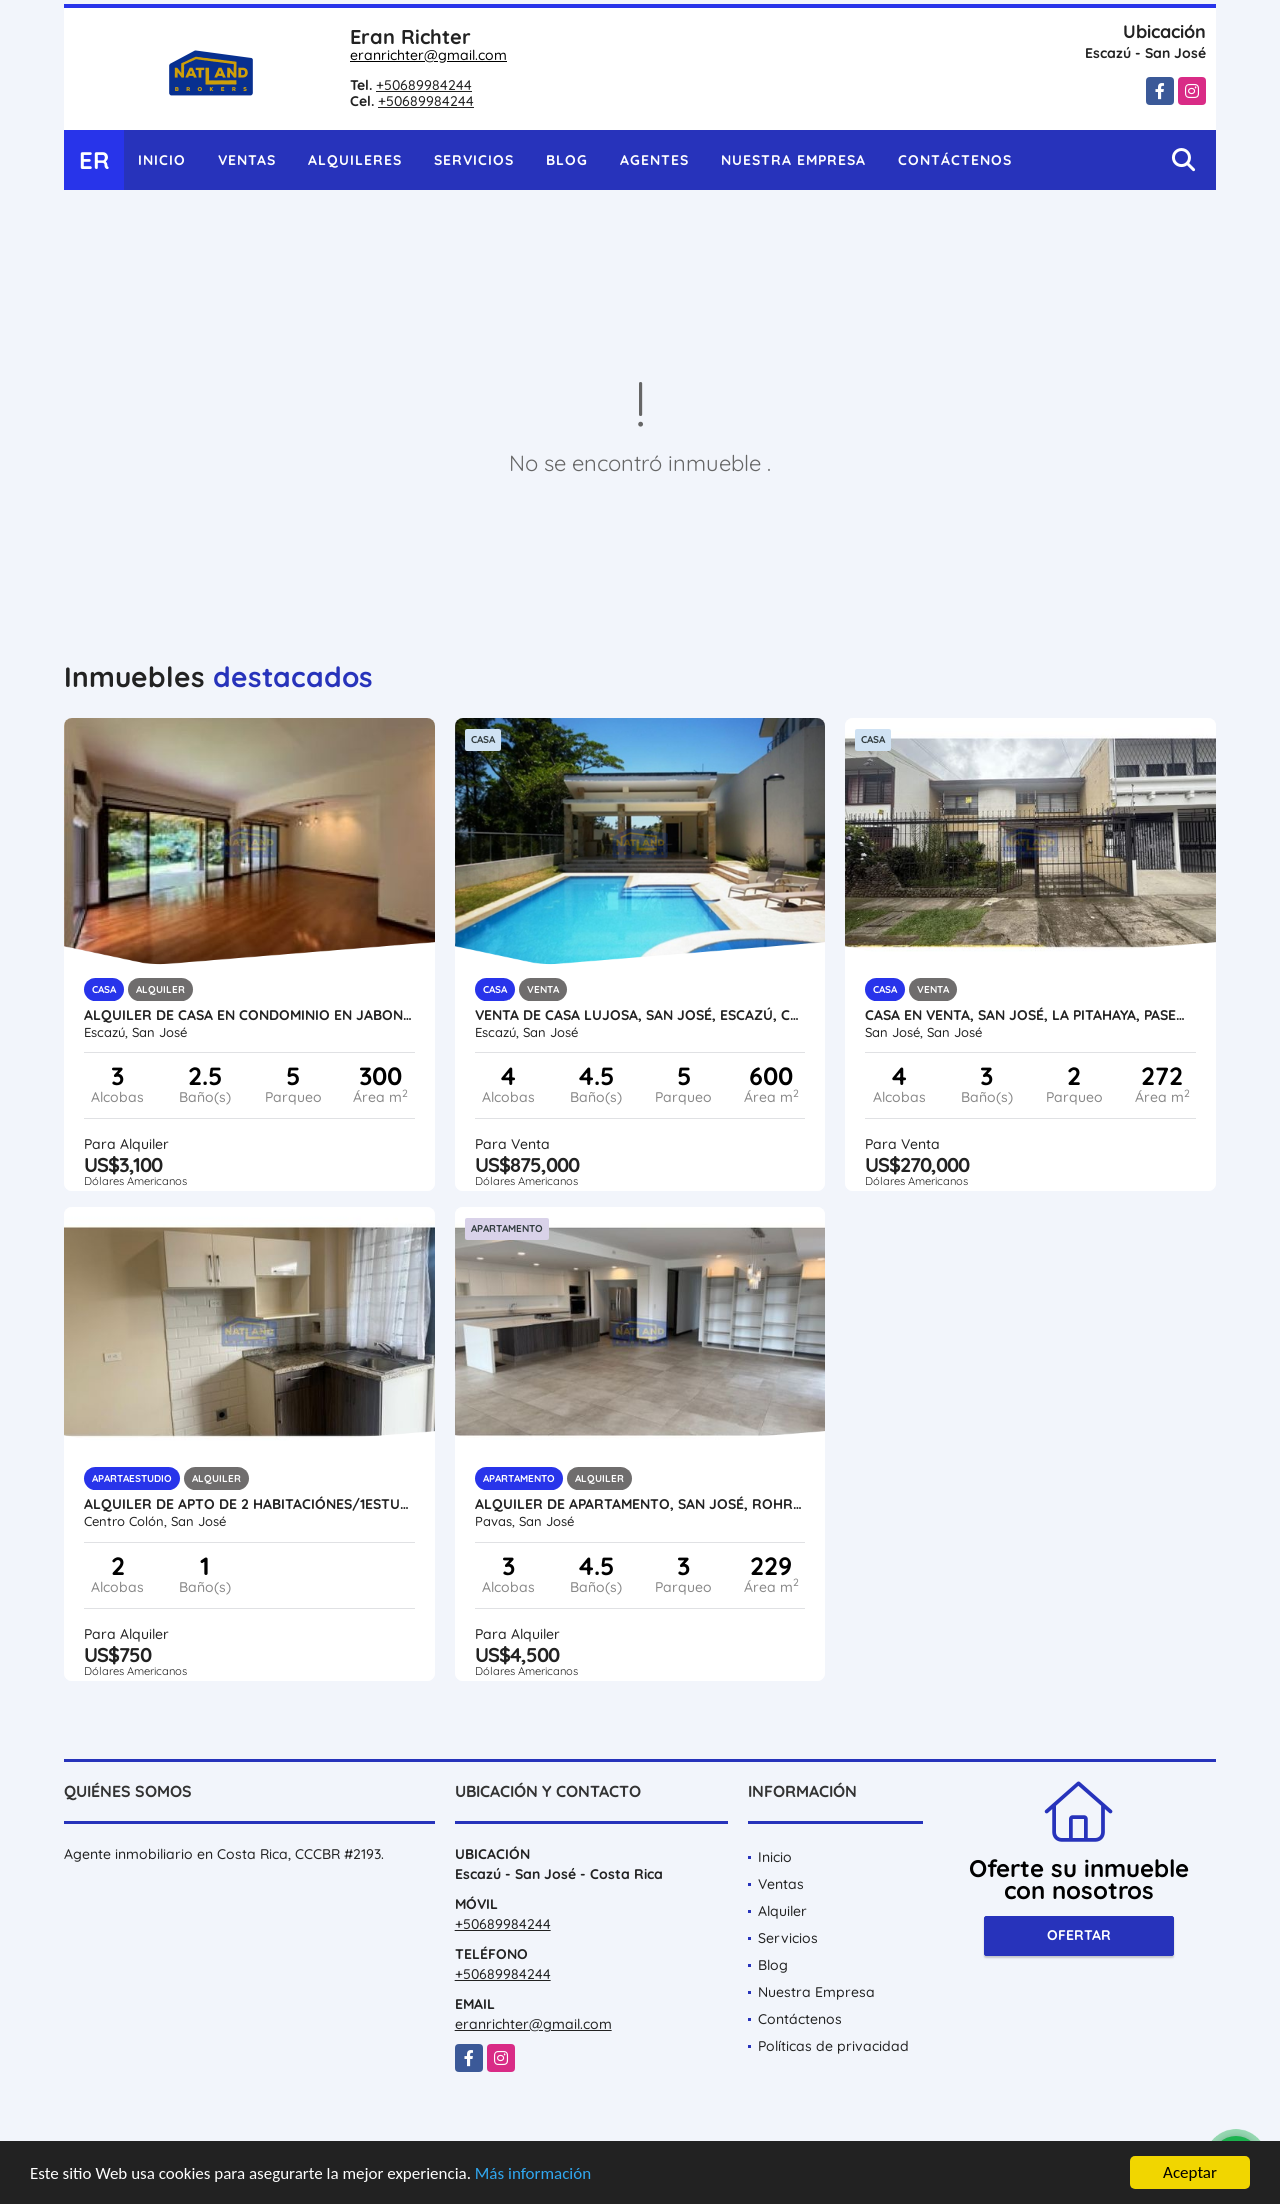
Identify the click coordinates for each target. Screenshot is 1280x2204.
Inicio (162, 160)
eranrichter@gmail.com (428, 55)
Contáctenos (955, 160)
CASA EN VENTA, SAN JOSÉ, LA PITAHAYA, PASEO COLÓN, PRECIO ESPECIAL (1030, 1015)
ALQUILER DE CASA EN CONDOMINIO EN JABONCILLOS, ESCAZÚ (249, 1015)
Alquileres (355, 160)
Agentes (654, 160)
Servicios (474, 160)
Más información (533, 2173)
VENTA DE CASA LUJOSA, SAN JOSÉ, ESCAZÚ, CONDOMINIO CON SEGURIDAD (640, 1015)
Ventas (247, 160)
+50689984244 (424, 85)
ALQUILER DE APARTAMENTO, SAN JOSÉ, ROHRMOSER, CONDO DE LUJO (640, 1504)
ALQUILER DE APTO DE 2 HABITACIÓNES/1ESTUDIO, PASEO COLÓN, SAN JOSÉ (249, 1504)
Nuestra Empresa (793, 160)
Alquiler (782, 1911)
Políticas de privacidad (833, 2046)
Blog (567, 160)
